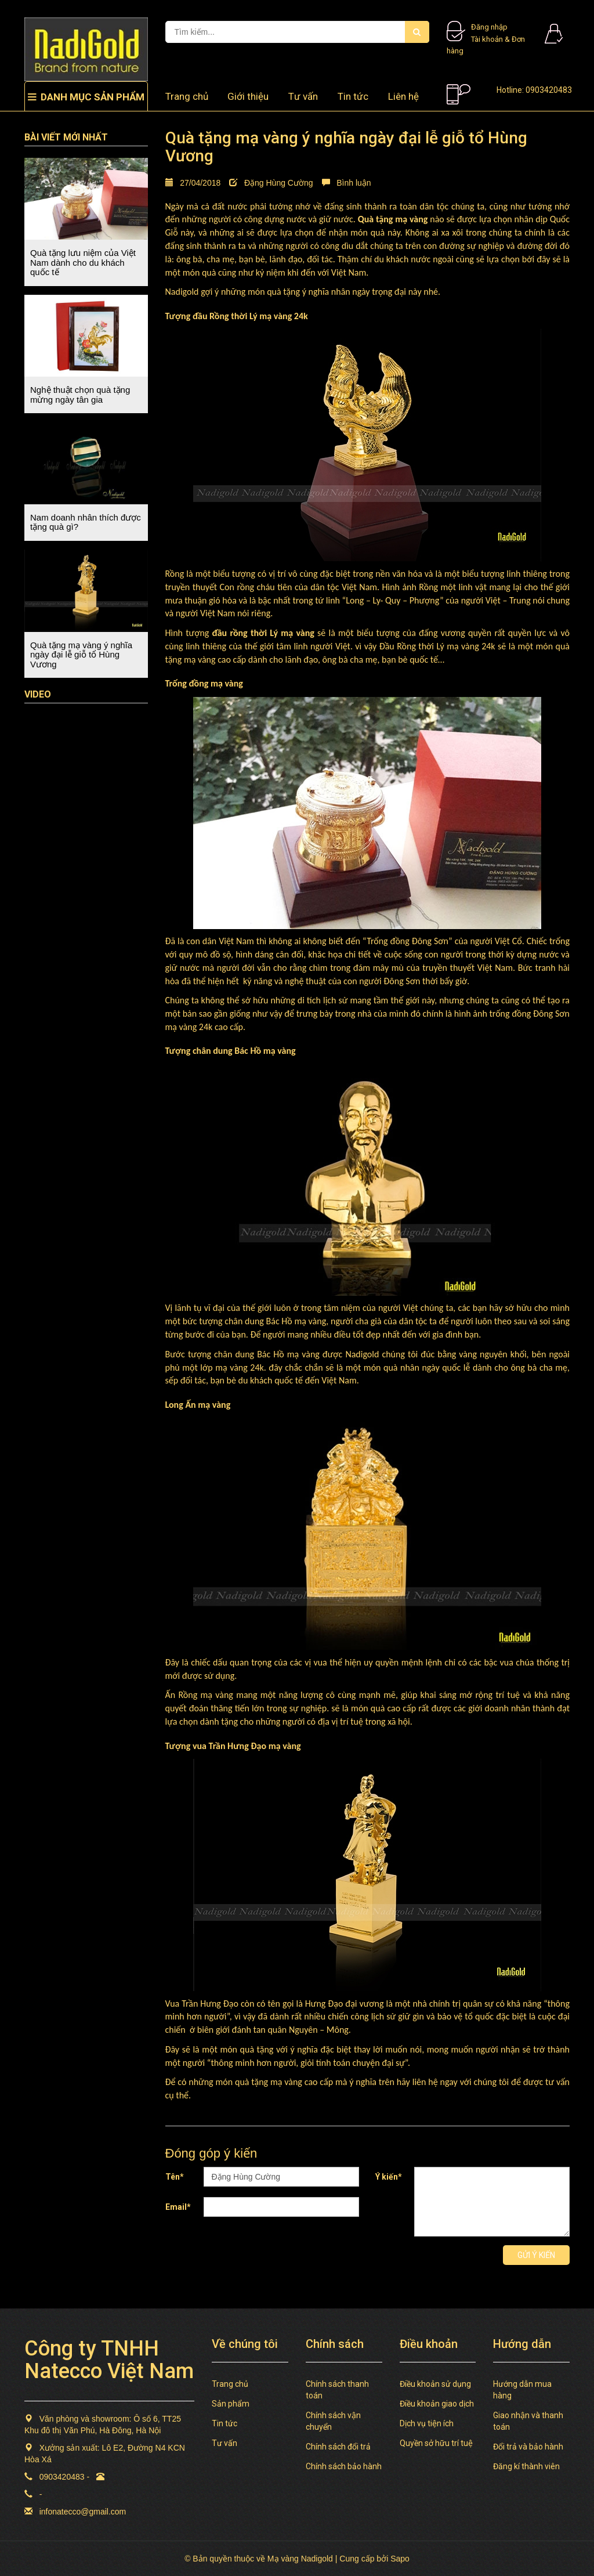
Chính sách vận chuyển (333, 2421)
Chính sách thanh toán (337, 2389)
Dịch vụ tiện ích (427, 2423)
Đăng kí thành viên (526, 2466)
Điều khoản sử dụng (435, 2384)
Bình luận (346, 182)
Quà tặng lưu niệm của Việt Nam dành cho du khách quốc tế (83, 262)
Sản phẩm (230, 2403)
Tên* (174, 2176)
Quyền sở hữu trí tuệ (436, 2443)
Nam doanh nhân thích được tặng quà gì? (85, 522)
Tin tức (353, 96)
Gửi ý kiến (536, 2255)
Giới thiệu (248, 96)
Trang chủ (230, 2384)
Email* (178, 2207)
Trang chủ (186, 96)
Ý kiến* (388, 2176)
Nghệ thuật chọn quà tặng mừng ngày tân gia (80, 394)
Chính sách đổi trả (338, 2446)
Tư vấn (303, 96)
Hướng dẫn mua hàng (522, 2389)
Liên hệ (403, 96)
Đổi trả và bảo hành (528, 2446)
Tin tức (224, 2423)
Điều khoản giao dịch (437, 2403)
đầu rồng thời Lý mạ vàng (263, 632)
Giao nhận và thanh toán (528, 2421)
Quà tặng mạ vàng (393, 219)
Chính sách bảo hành (344, 2466)
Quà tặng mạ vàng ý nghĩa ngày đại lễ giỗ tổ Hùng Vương (81, 654)
